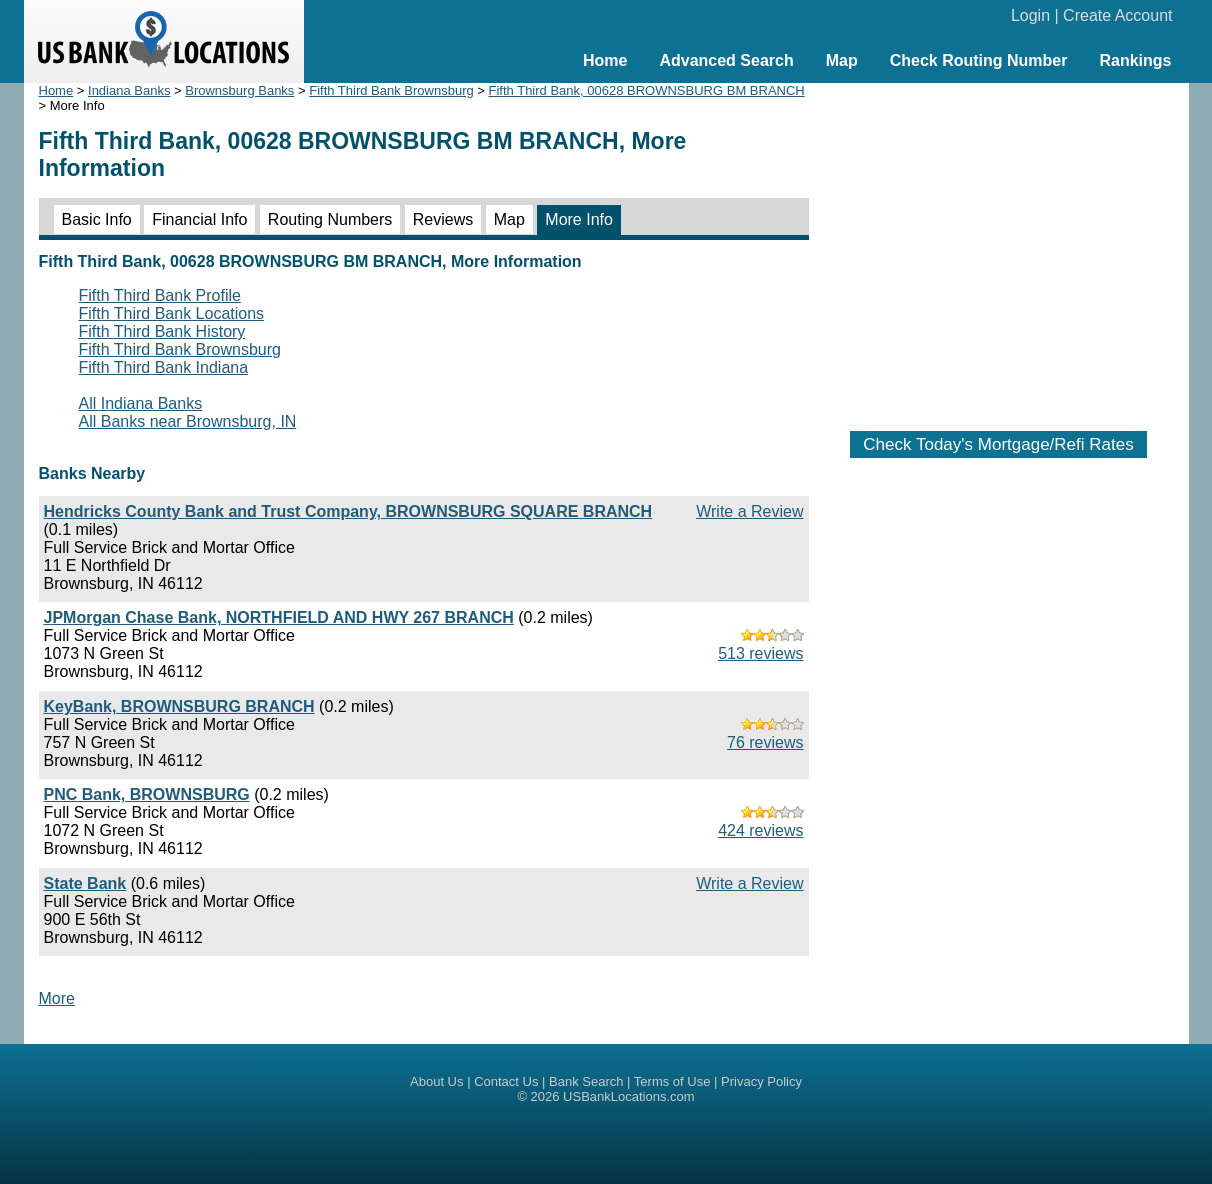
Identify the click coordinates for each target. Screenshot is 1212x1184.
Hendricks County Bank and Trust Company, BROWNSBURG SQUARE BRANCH (348, 511)
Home (605, 60)
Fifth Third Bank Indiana (164, 367)
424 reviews (760, 830)
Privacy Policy (761, 1081)
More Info (579, 219)
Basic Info (97, 219)
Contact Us (506, 1081)
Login (1030, 15)
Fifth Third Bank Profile (160, 295)
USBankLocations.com (629, 1096)
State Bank (85, 883)
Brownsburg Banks (239, 90)
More (57, 998)
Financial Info (199, 219)
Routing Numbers (330, 219)
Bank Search (586, 1081)
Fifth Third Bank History (162, 331)
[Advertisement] (999, 247)
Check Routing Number (979, 60)
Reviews (443, 219)
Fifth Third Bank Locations (172, 313)
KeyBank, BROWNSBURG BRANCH (179, 706)
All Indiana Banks (141, 403)
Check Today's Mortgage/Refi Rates (998, 444)
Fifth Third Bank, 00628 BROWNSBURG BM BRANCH (647, 90)
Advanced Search (726, 60)
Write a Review (749, 511)
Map (842, 60)
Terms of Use (672, 1081)
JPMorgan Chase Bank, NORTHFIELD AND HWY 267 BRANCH (279, 617)
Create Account (1117, 15)
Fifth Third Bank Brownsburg (391, 90)
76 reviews (765, 742)
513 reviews (760, 653)
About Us (436, 1081)
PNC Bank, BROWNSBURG (147, 794)
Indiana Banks (129, 90)
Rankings (1135, 60)
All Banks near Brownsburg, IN (188, 421)
